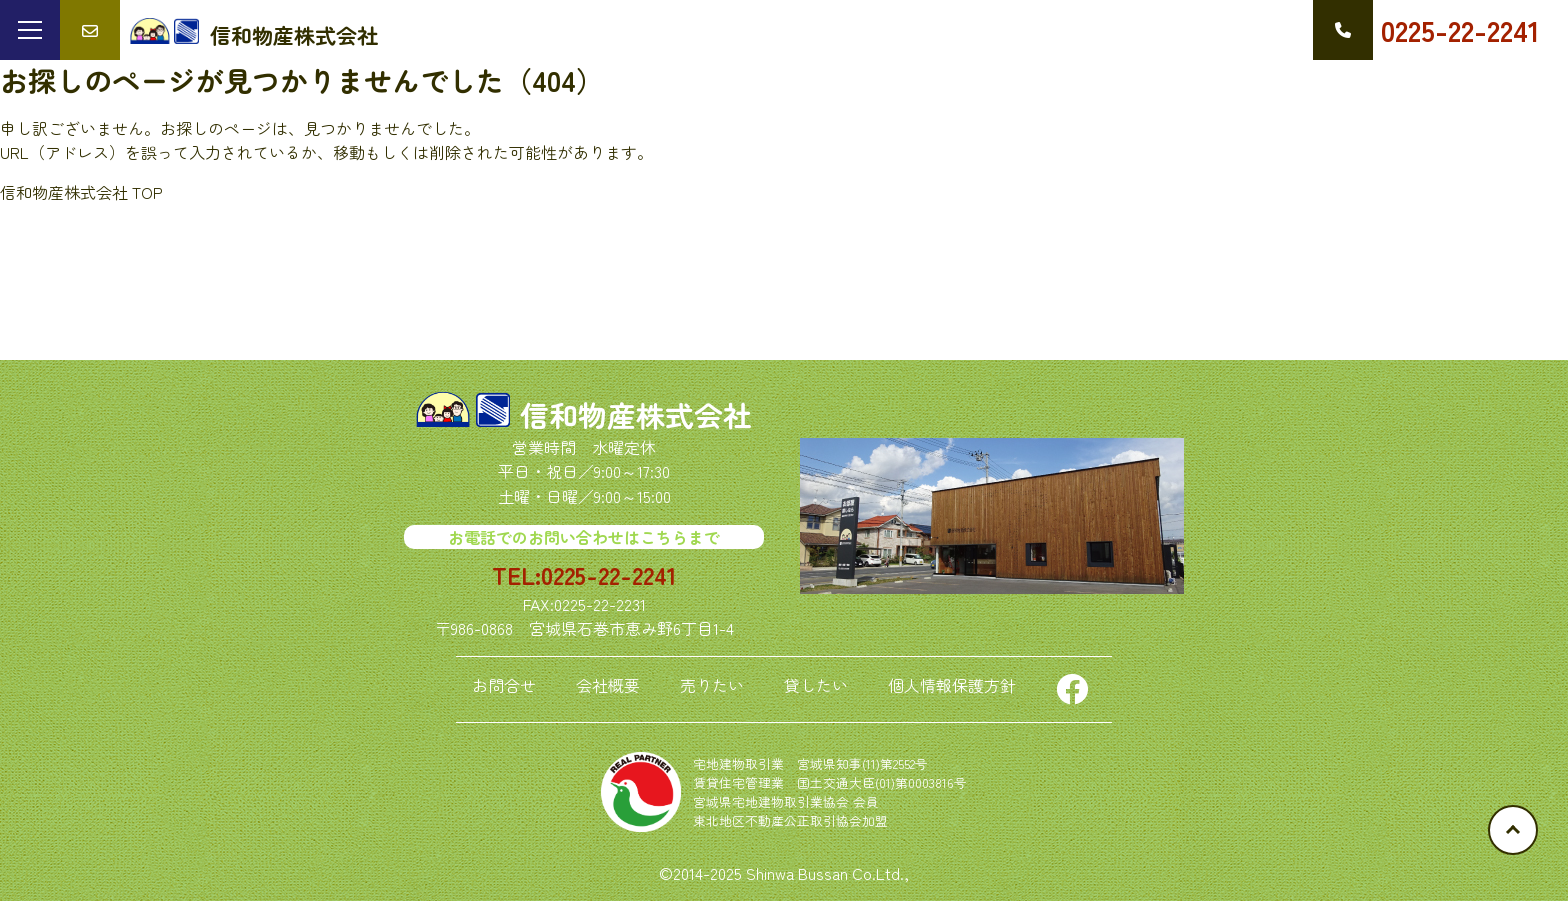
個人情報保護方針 (952, 685)
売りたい (712, 685)
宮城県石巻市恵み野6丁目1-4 (631, 628)
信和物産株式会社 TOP (81, 192)
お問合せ (504, 685)
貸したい (816, 685)
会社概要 (608, 685)
